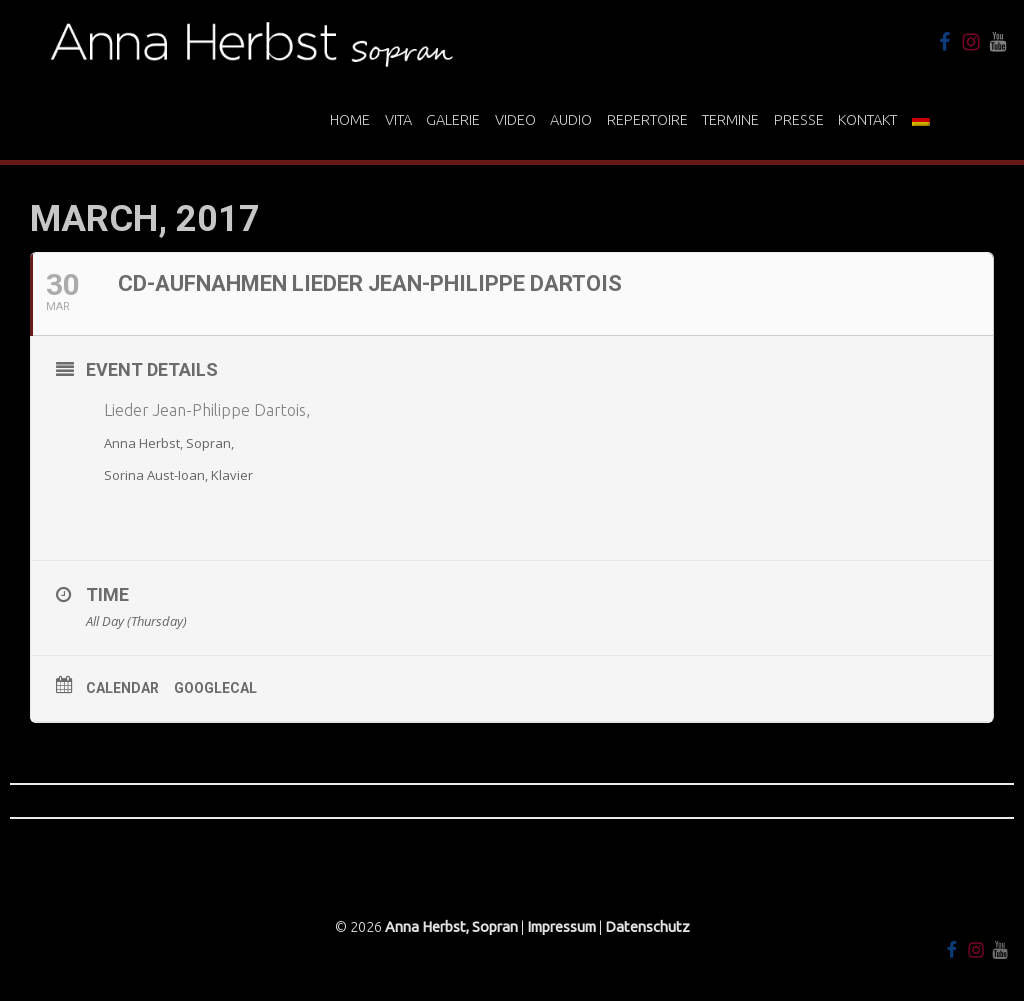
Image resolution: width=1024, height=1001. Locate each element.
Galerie (453, 120)
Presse (799, 120)
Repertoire (647, 120)
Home (350, 120)
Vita (398, 120)
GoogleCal (215, 688)
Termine (730, 120)
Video (515, 120)
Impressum (561, 927)
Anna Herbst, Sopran (451, 927)
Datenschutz (647, 927)
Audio (571, 120)
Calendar (122, 688)
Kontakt (867, 120)
